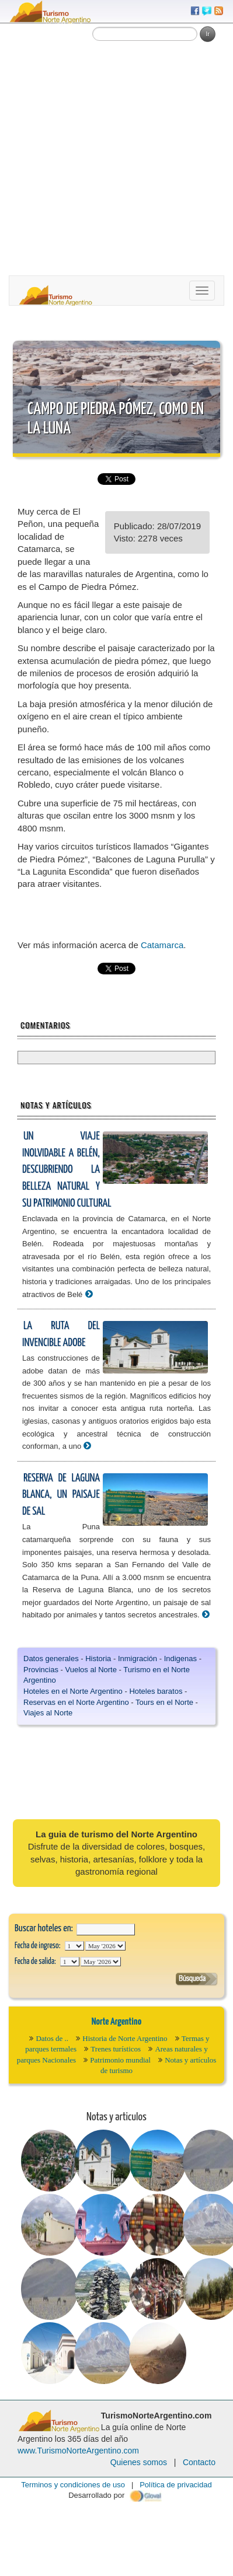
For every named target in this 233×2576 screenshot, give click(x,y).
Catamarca (162, 945)
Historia (98, 1658)
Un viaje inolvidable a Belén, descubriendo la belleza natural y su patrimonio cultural (67, 1169)
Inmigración (137, 1658)
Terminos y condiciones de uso (73, 2484)
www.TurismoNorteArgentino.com (78, 2450)
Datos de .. (52, 2038)
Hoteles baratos (155, 1691)
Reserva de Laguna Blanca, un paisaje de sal (61, 1495)
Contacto (199, 2462)
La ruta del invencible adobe (61, 1334)
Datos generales (51, 1658)
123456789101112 (105, 1946)
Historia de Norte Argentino (124, 2038)
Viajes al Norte (47, 1712)
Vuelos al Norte (91, 1669)
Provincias (40, 1669)
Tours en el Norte (164, 1702)
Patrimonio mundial (120, 2060)
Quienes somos (138, 2462)
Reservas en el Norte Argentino (76, 1702)
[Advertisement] (109, 160)
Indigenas (180, 1658)
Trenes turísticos (116, 2048)
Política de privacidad (176, 2484)
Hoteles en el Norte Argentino (73, 1691)
